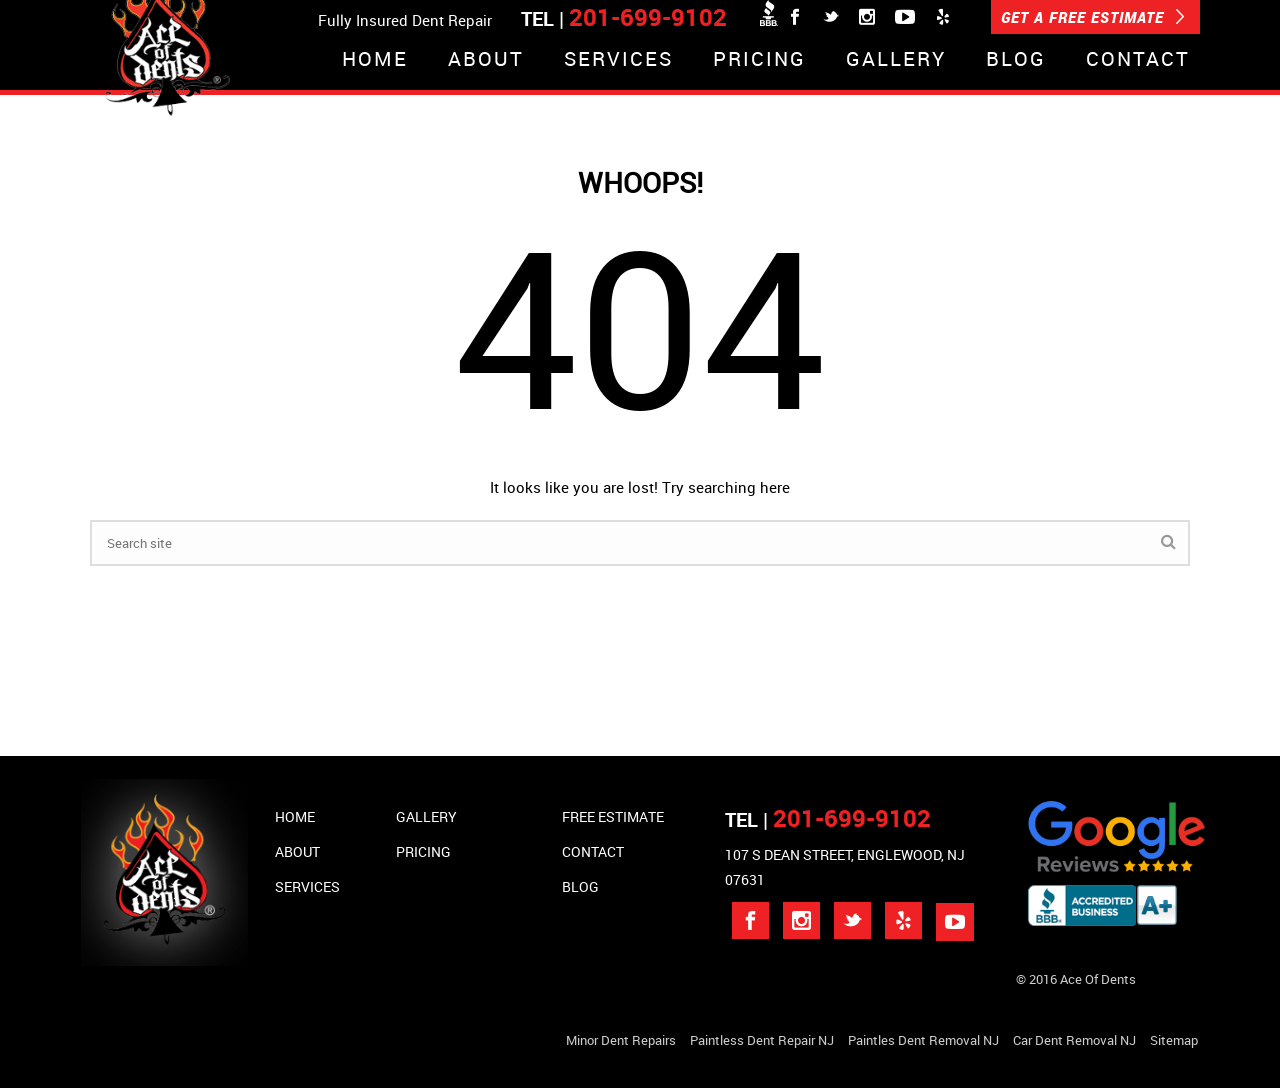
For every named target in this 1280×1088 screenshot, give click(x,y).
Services (618, 60)
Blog (1016, 60)
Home (375, 60)
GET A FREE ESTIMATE (1093, 17)
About (486, 60)
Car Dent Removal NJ (1074, 1040)
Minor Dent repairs (621, 1040)
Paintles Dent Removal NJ (923, 1040)
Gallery (896, 60)
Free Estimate (613, 816)
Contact (1138, 60)
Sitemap (1174, 1040)
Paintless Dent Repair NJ (762, 1040)
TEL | (828, 819)
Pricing (759, 60)
